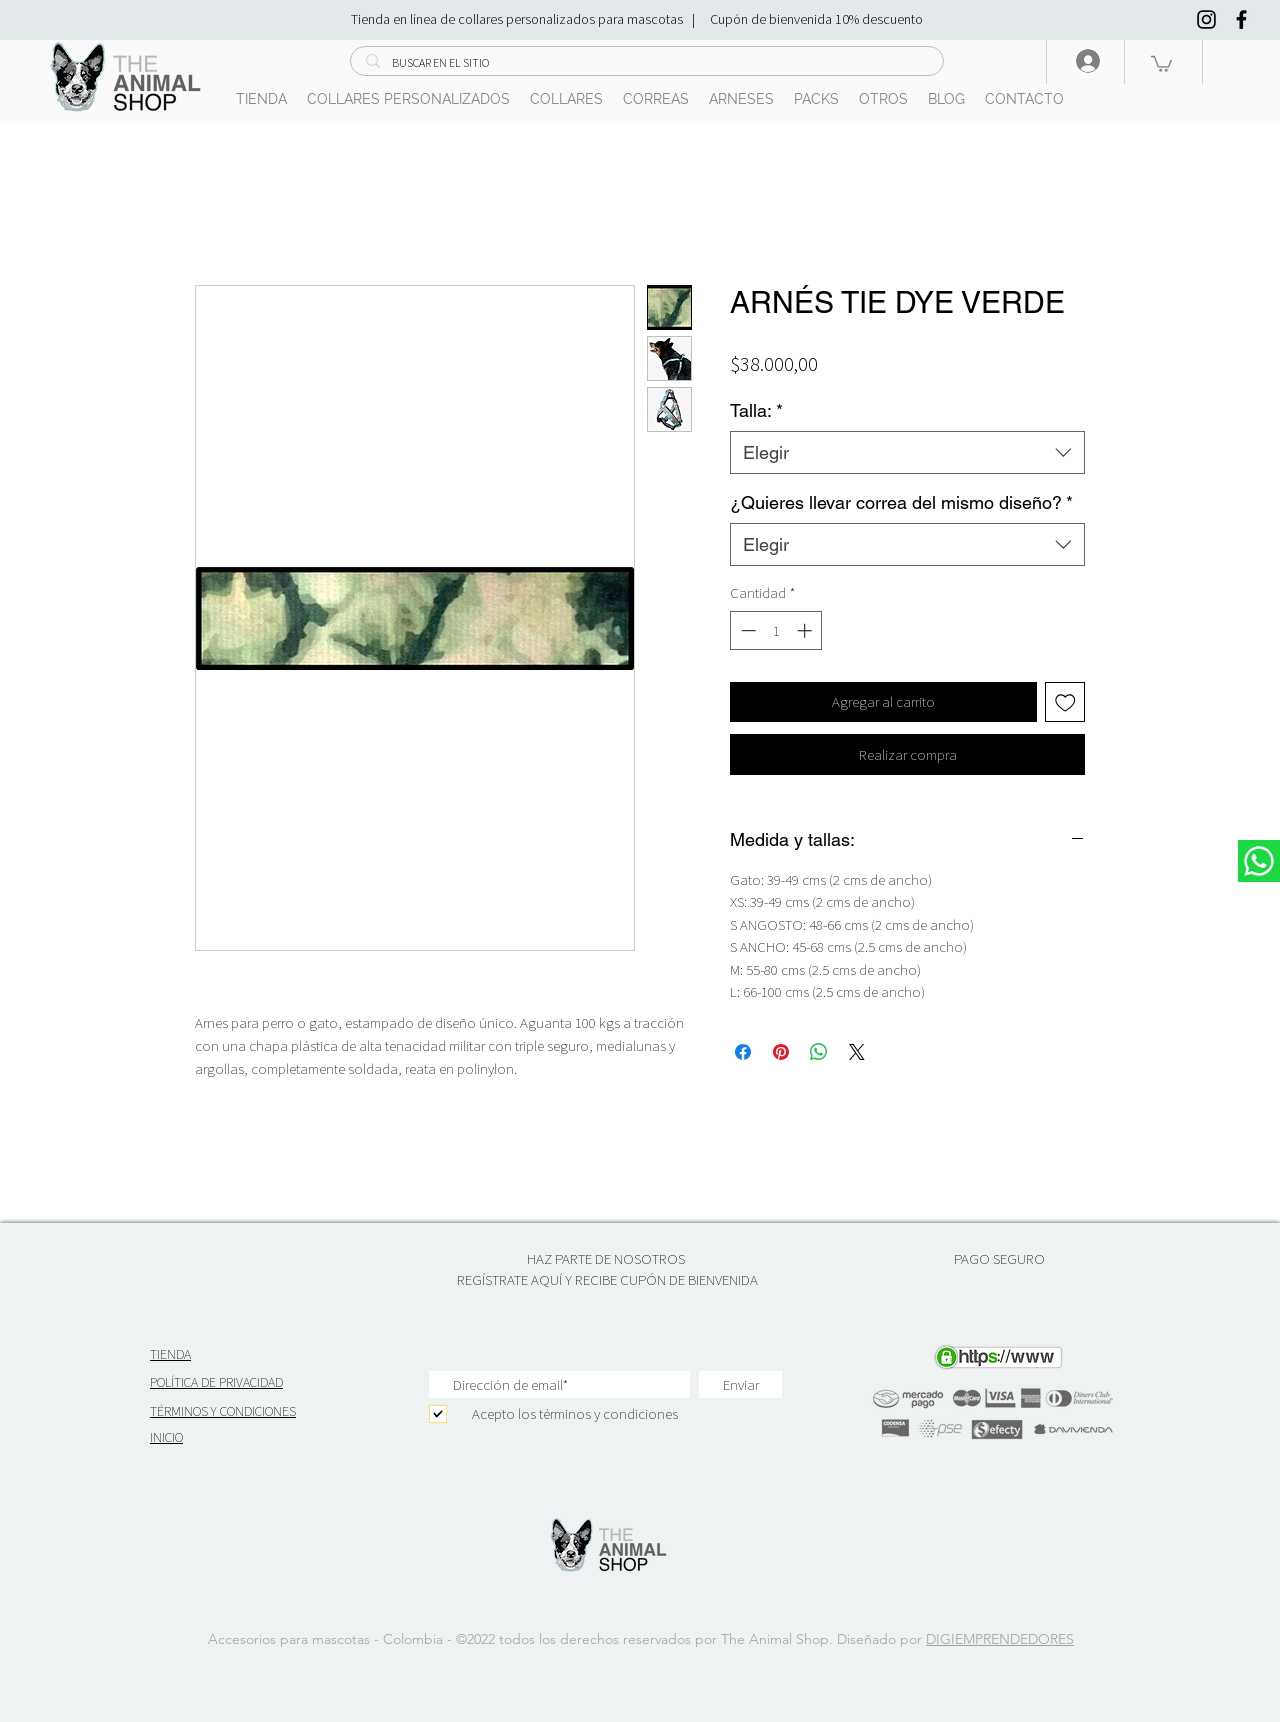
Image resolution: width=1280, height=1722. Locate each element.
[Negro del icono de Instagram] (1206, 19)
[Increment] (806, 630)
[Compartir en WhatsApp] (819, 1052)
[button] (1161, 63)
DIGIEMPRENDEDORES (1000, 1639)
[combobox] (907, 452)
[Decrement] (746, 630)
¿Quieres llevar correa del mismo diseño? (901, 502)
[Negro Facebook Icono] (1241, 19)
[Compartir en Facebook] (743, 1052)
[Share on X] (857, 1052)
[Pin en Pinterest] (781, 1052)
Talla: (756, 410)
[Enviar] (740, 1384)
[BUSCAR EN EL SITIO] (646, 63)
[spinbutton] (776, 630)
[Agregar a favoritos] (1065, 702)
